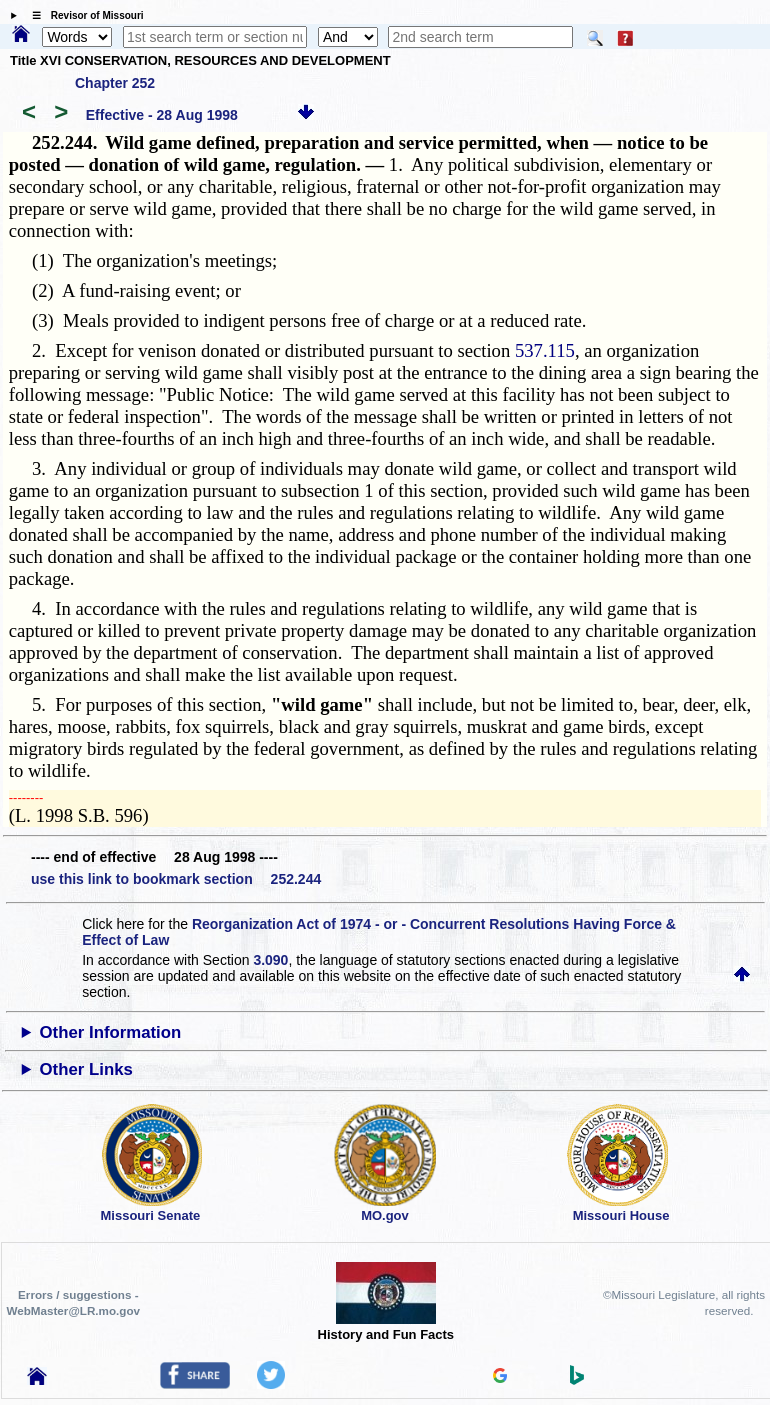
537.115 (545, 350)
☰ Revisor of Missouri (83, 15)
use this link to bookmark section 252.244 (176, 879)
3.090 (270, 960)
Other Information (111, 1032)
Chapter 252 (115, 83)
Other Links (86, 1069)
